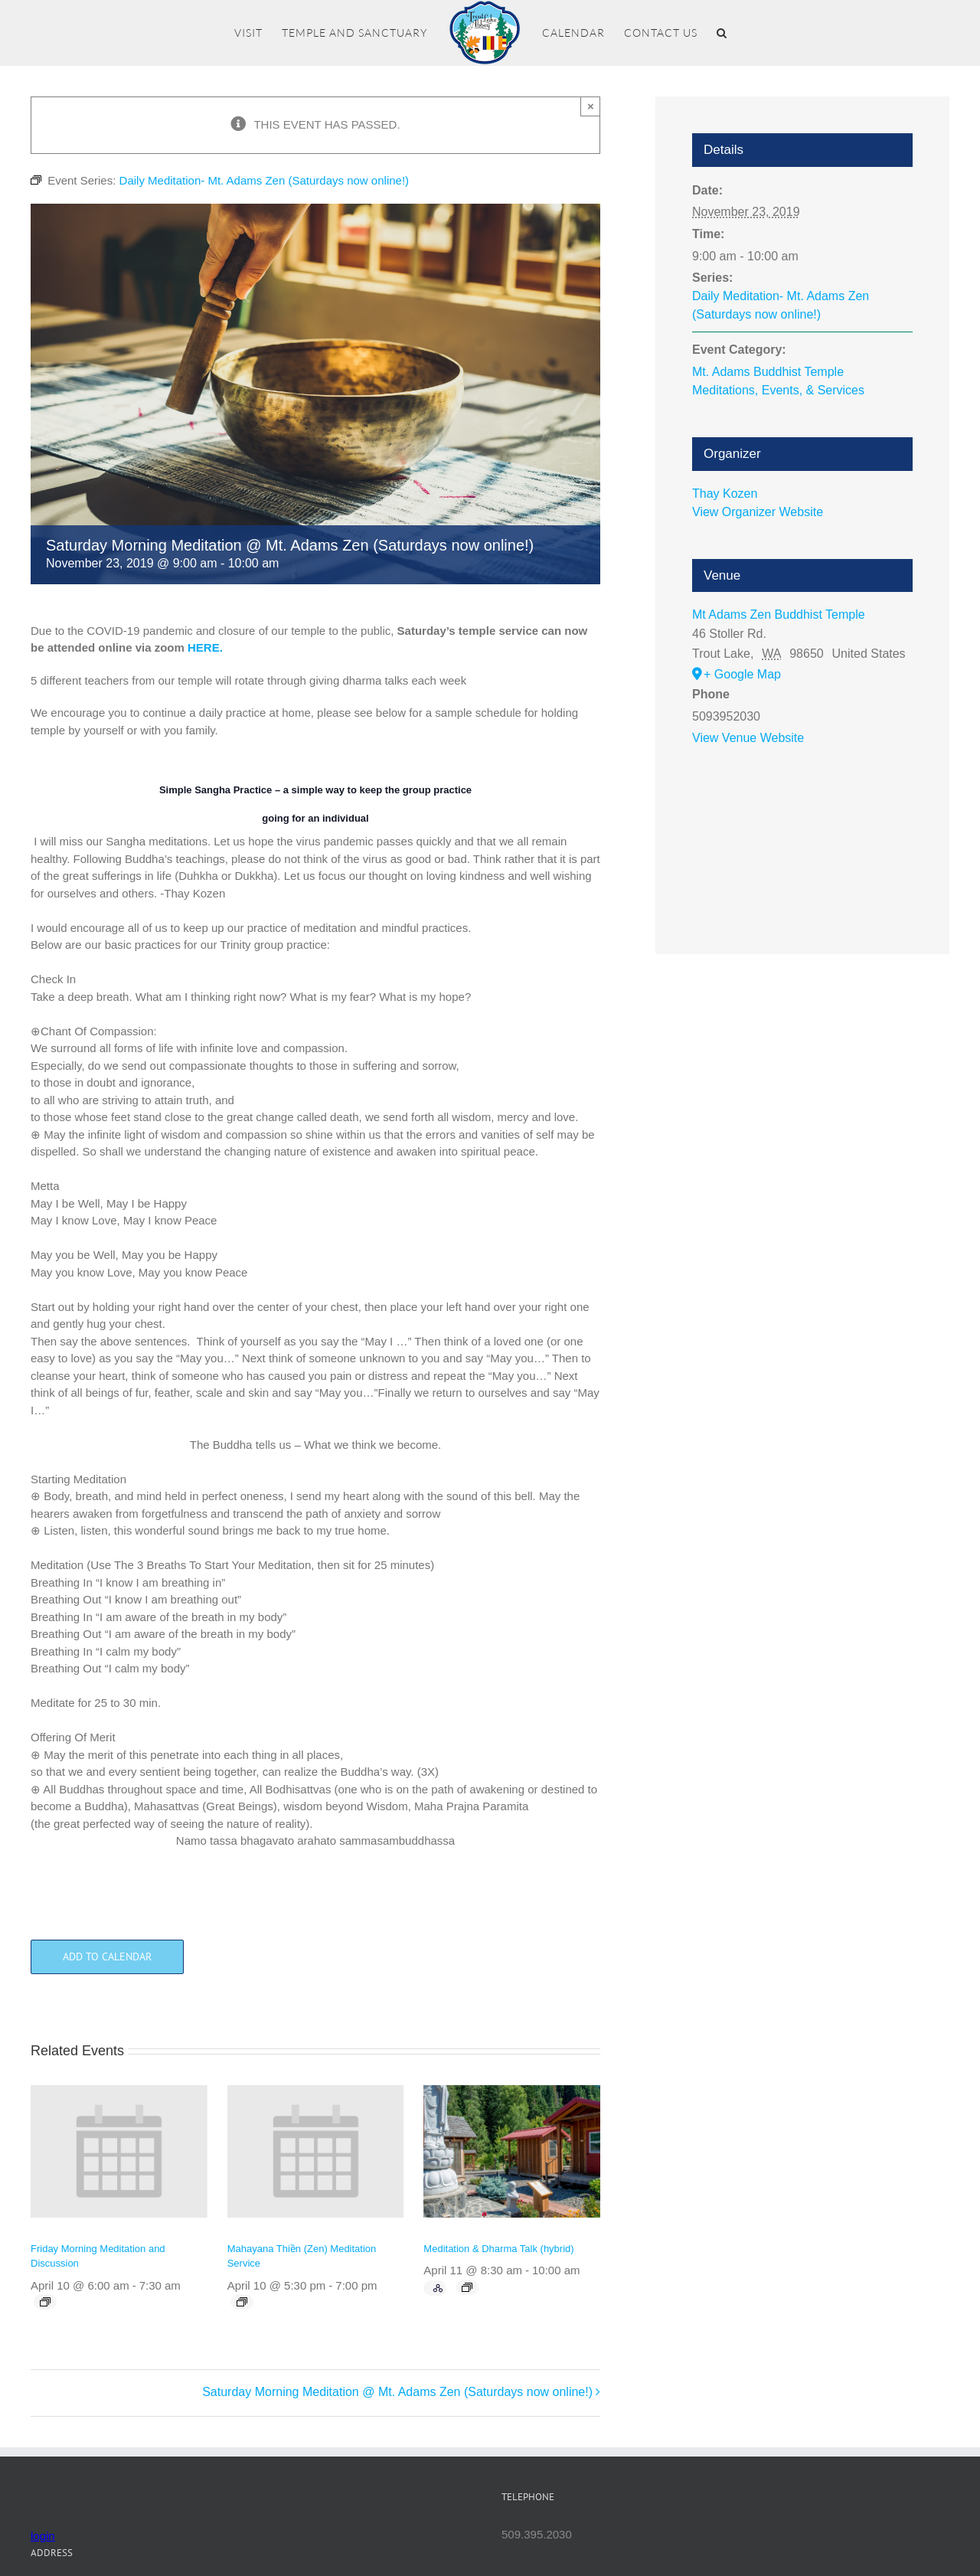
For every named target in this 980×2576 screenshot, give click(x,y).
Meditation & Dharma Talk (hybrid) (498, 2248)
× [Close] (590, 106)
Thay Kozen (724, 493)
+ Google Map (742, 674)
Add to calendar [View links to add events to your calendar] (107, 1956)
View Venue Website (748, 737)
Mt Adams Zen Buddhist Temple (778, 614)
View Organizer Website (757, 511)
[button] (722, 33)
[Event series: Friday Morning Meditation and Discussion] (45, 2301)
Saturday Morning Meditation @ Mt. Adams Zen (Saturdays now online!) (397, 2391)
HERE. (205, 647)
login (43, 2535)
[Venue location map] (802, 831)
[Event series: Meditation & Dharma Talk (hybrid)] (467, 2287)
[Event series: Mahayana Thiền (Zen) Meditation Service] (242, 2301)
